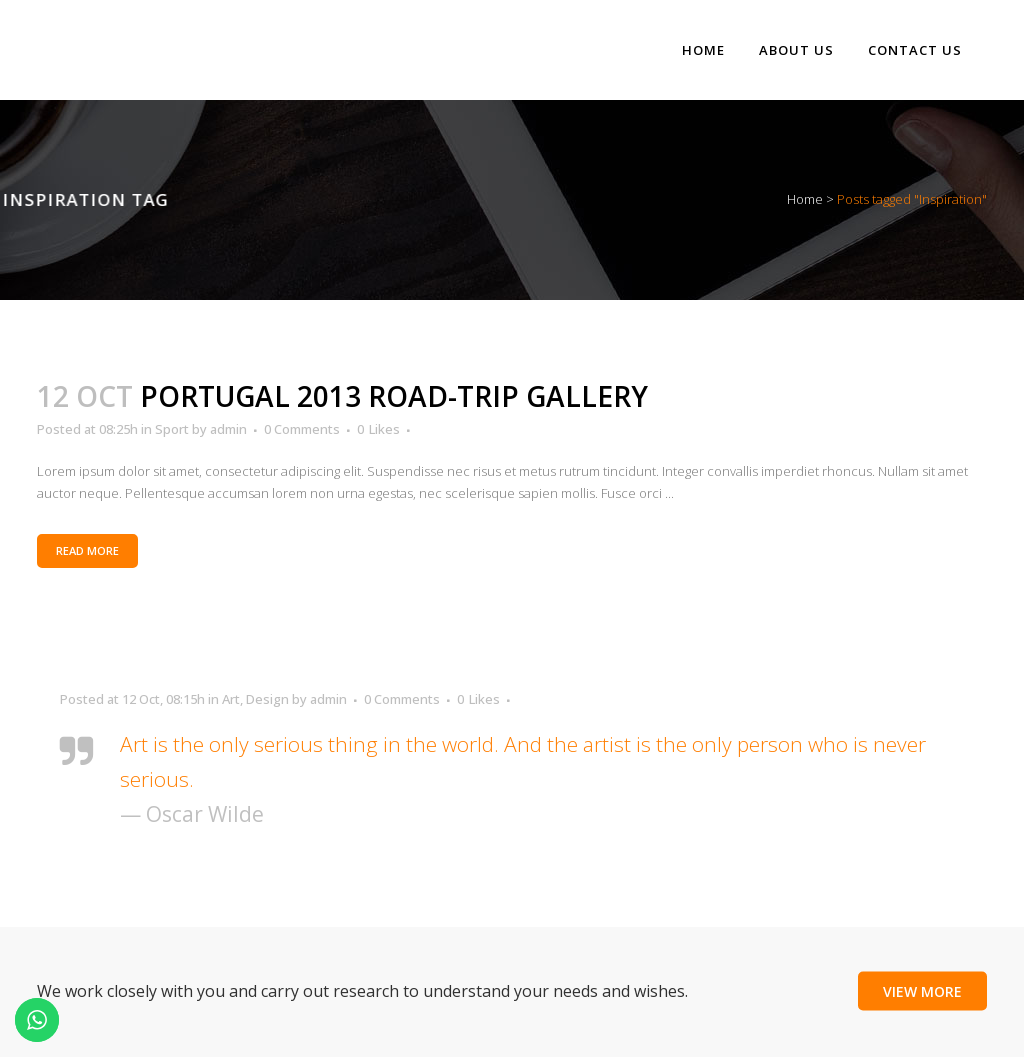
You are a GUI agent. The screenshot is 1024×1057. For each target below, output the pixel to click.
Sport (172, 429)
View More (922, 990)
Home (805, 199)
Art (231, 699)
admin (228, 429)
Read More (87, 550)
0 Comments (302, 429)
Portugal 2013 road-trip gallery (394, 396)
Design (267, 699)
